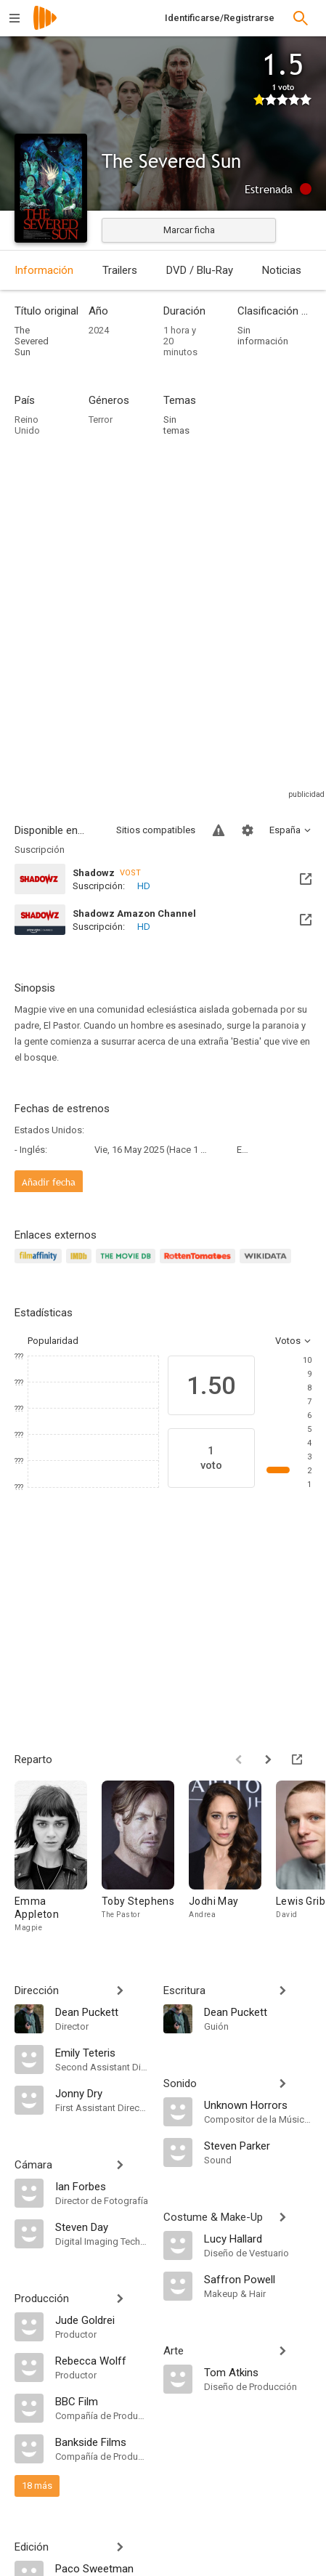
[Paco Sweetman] (102, 2568)
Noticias (281, 270)
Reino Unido (27, 425)
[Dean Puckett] (102, 2011)
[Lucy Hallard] (258, 2238)
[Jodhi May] (232, 1857)
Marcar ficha (189, 229)
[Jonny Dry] (102, 2093)
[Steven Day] (102, 2226)
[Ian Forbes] (102, 2186)
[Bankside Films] (102, 2441)
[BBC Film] (102, 2401)
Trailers (119, 270)
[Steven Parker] (258, 2145)
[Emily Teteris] (102, 2052)
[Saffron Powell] (258, 2279)
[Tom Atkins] (258, 2372)
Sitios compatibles (155, 830)
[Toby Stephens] (145, 1857)
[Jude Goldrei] (102, 2319)
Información (44, 270)
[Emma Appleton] (58, 1857)
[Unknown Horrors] (258, 2104)
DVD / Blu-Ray (199, 270)
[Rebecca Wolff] (102, 2360)
